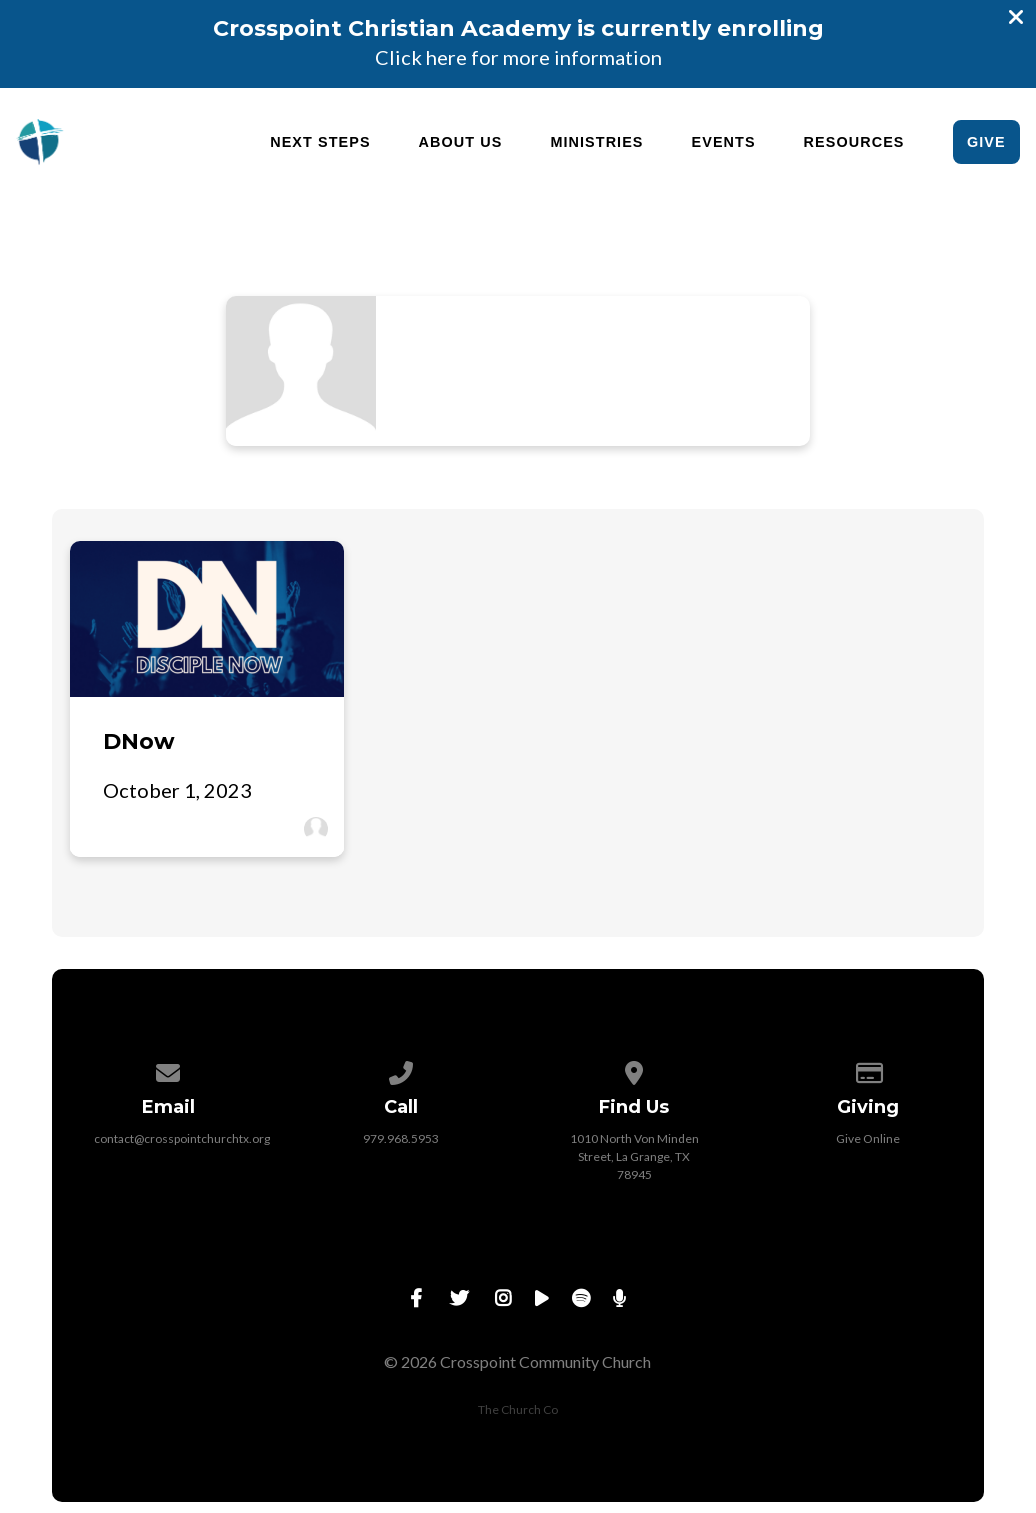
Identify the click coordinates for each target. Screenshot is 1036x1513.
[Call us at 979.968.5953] (402, 1069)
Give (986, 142)
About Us (461, 142)
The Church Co (518, 1409)
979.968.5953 (401, 1138)
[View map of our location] (635, 1069)
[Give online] (868, 1069)
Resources (854, 142)
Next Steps (320, 142)
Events (724, 142)
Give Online (868, 1138)
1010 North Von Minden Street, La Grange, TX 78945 (634, 1156)
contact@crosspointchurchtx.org (182, 1138)
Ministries (596, 142)
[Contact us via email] (169, 1069)
